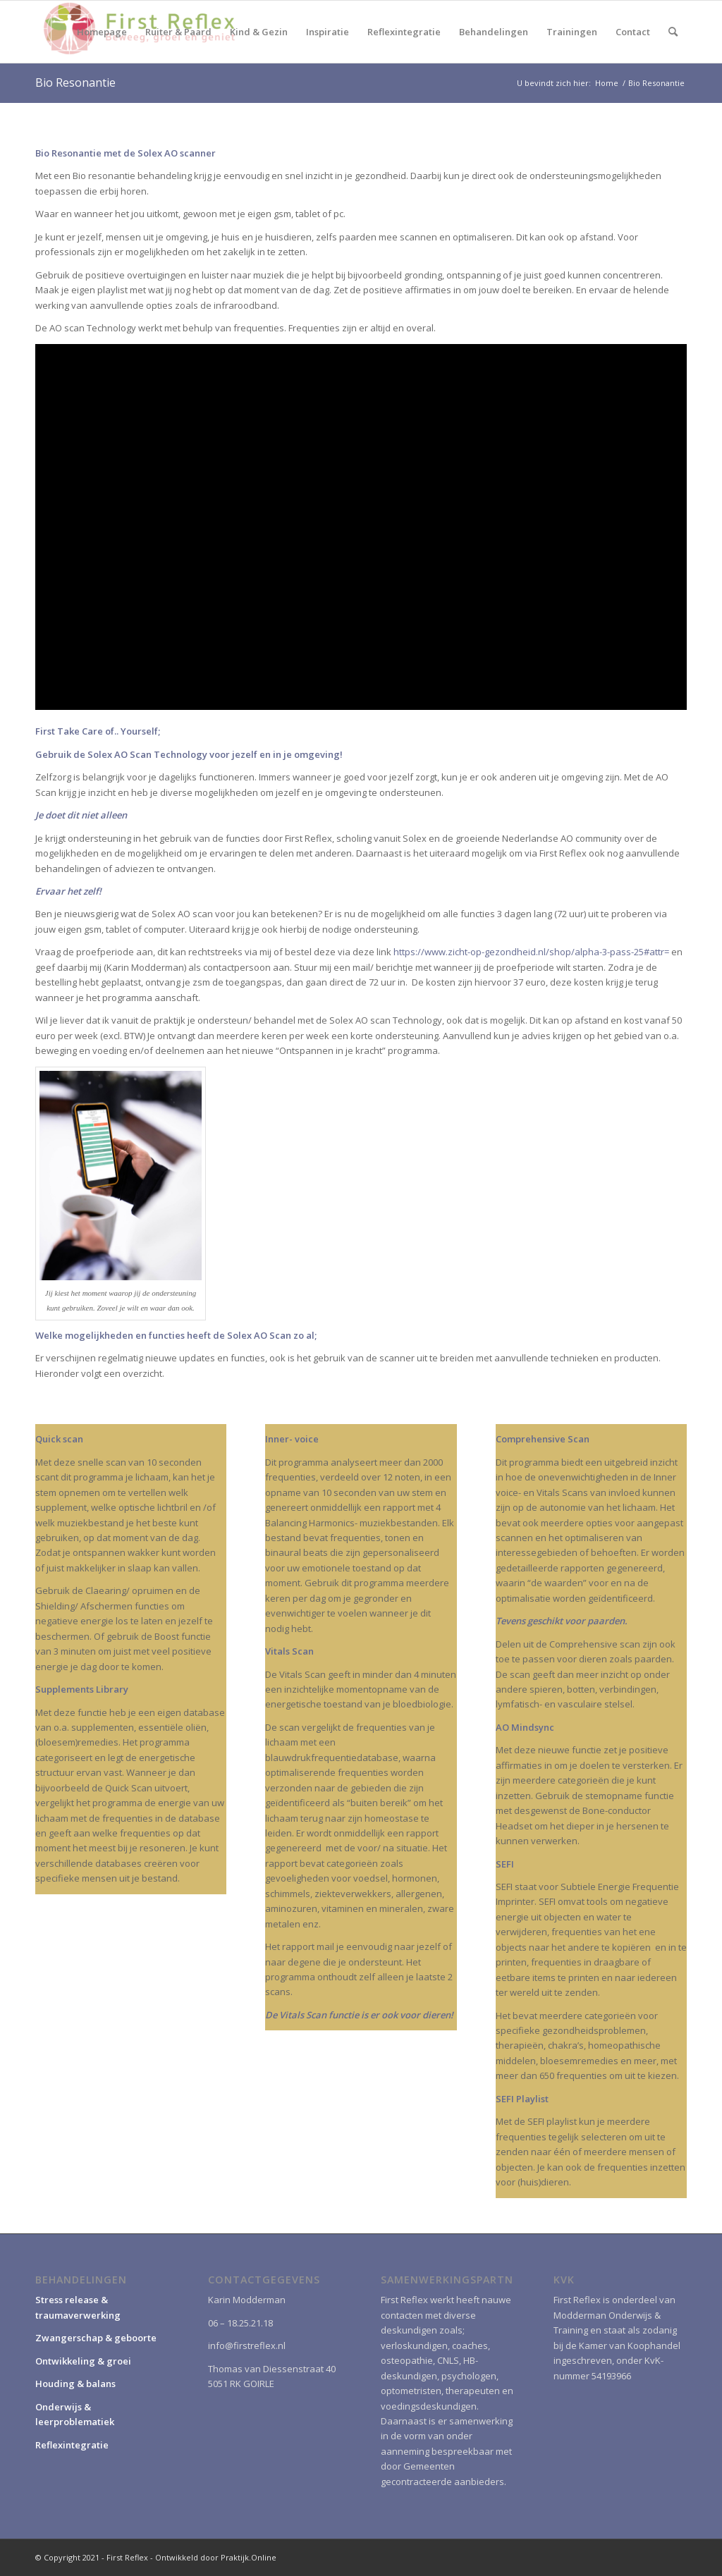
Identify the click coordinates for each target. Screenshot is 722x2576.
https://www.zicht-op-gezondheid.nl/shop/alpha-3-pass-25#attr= (531, 951)
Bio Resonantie (75, 82)
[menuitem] (102, 32)
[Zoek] (673, 32)
